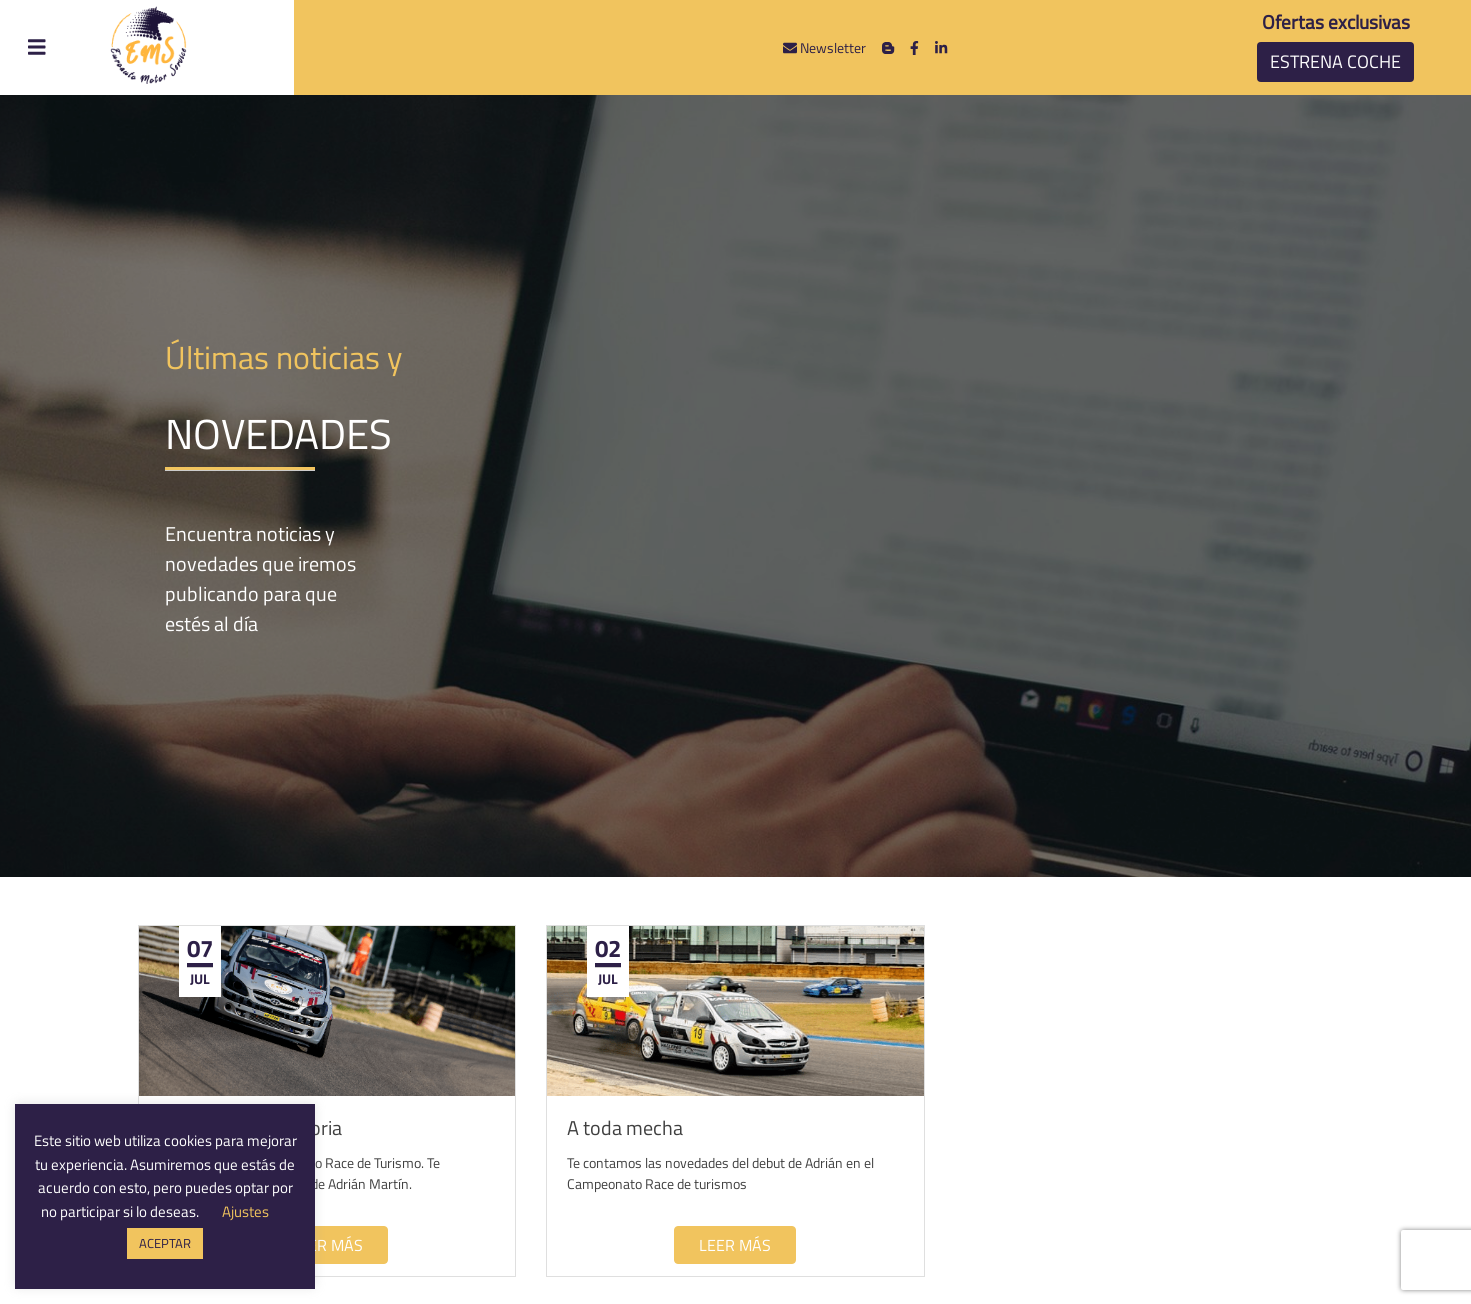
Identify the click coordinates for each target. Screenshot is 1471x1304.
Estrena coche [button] (1335, 61)
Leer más (327, 1245)
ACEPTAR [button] (165, 1243)
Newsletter (824, 47)
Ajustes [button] (245, 1211)
